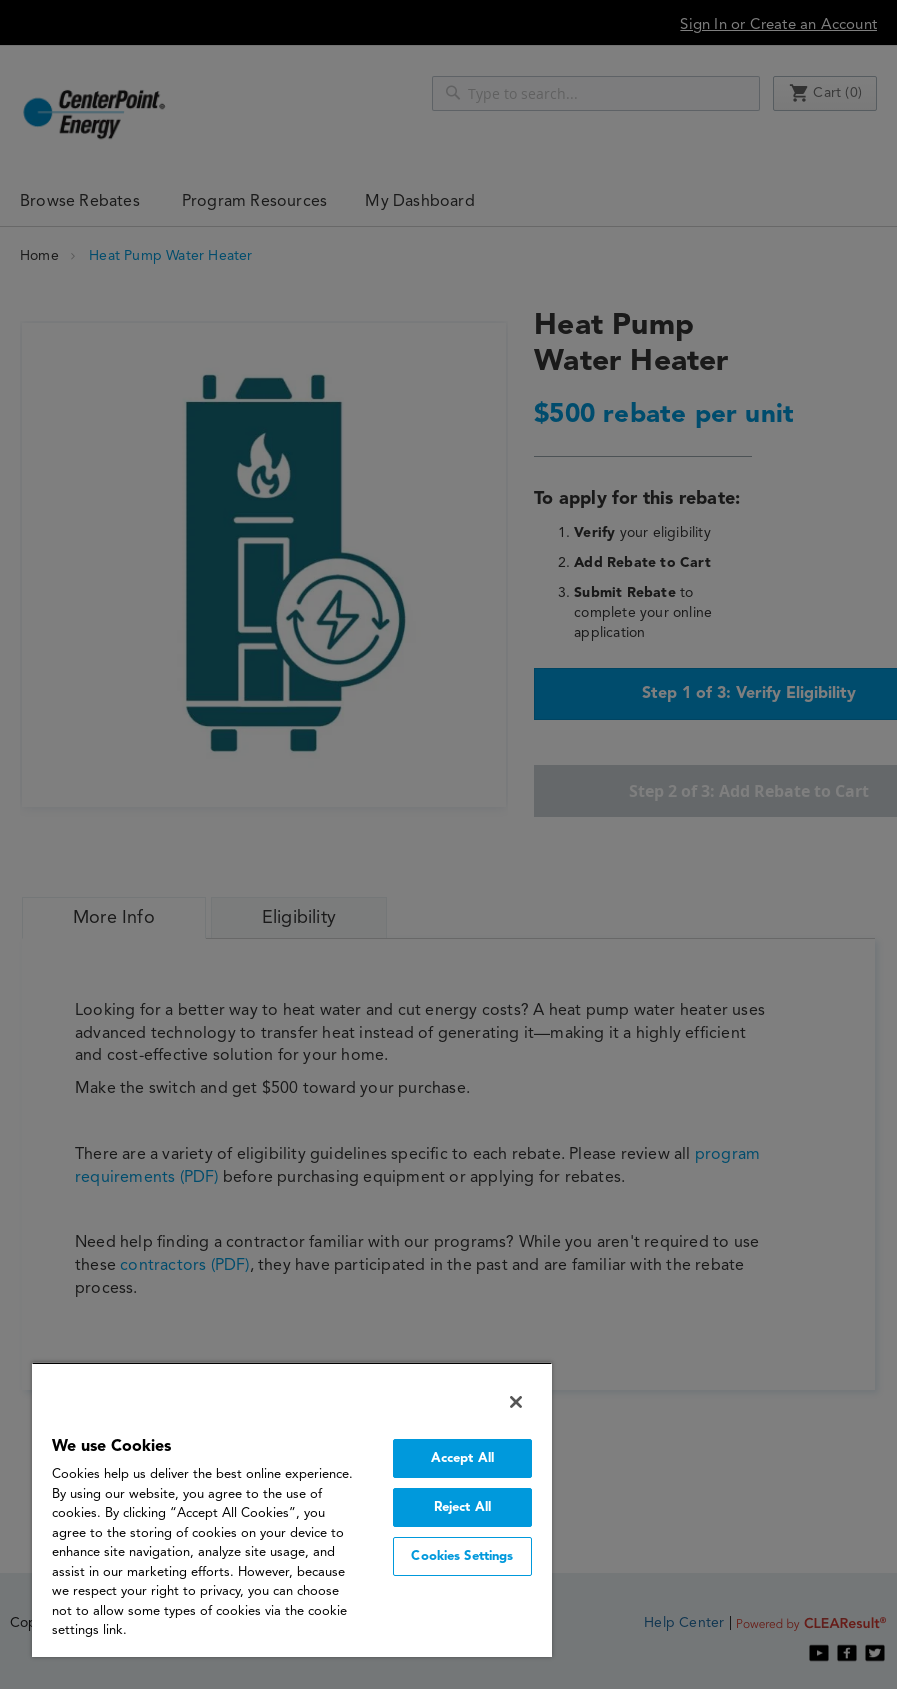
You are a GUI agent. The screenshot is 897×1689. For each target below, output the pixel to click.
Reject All (462, 1507)
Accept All (462, 1458)
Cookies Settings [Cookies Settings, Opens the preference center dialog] (462, 1556)
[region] (292, 1509)
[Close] (516, 1402)
